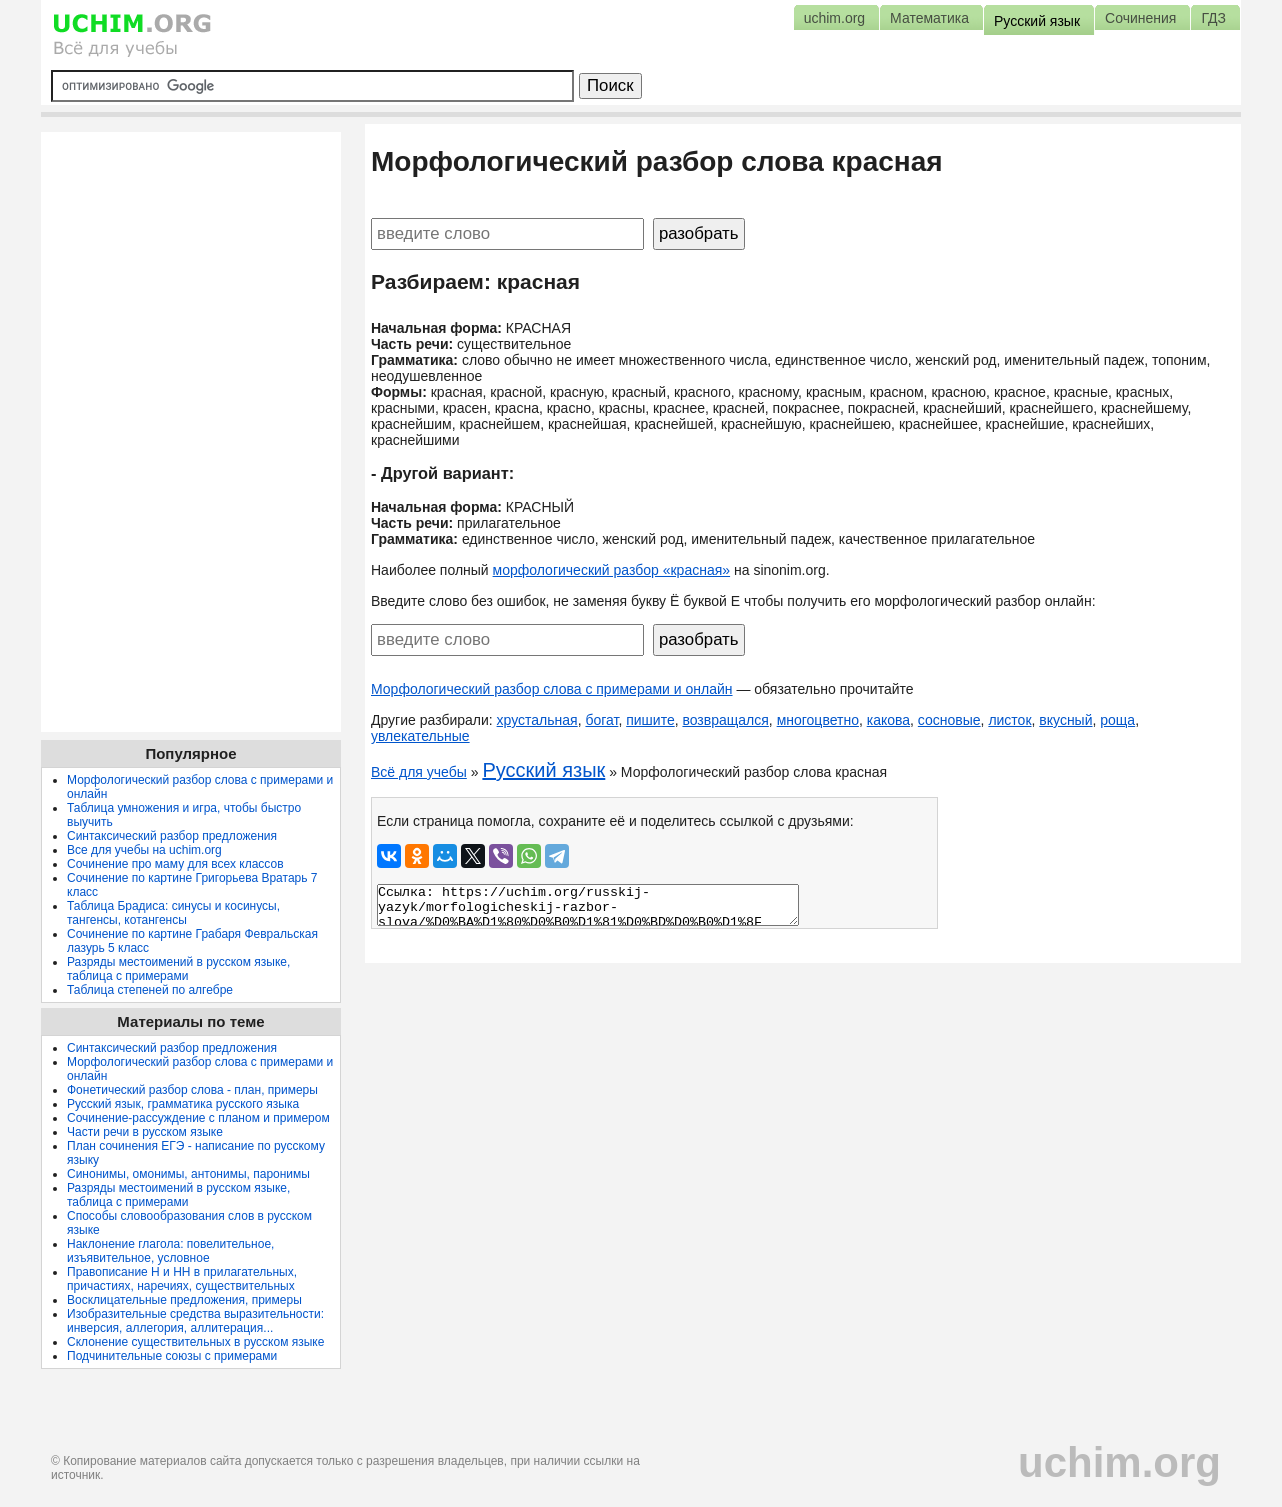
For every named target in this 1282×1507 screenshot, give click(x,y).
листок (1009, 720)
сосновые (949, 720)
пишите (650, 720)
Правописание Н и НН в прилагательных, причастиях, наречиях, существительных (182, 1279)
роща (1117, 720)
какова (888, 720)
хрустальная (537, 720)
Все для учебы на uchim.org (144, 850)
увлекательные (420, 736)
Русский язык (543, 770)
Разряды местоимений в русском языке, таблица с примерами (178, 969)
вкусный (1065, 720)
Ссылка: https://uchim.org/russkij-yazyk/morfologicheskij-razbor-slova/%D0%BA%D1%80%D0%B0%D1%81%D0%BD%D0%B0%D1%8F (588, 905)
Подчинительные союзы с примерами (172, 1356)
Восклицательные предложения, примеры (184, 1300)
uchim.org (1119, 1462)
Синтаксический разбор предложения (172, 836)
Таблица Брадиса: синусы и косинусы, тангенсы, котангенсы (173, 913)
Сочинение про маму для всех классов (175, 864)
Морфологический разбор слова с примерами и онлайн (552, 689)
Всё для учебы (419, 772)
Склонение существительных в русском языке (195, 1342)
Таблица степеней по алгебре (150, 990)
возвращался (725, 720)
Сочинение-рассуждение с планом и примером (198, 1118)
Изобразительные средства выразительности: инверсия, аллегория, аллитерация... (195, 1321)
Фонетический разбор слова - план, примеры (192, 1090)
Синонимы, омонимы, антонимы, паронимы (188, 1174)
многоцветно (818, 720)
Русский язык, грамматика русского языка (183, 1104)
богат (601, 720)
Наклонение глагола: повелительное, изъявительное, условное (170, 1251)
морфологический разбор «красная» (612, 570)
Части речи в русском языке (145, 1132)
